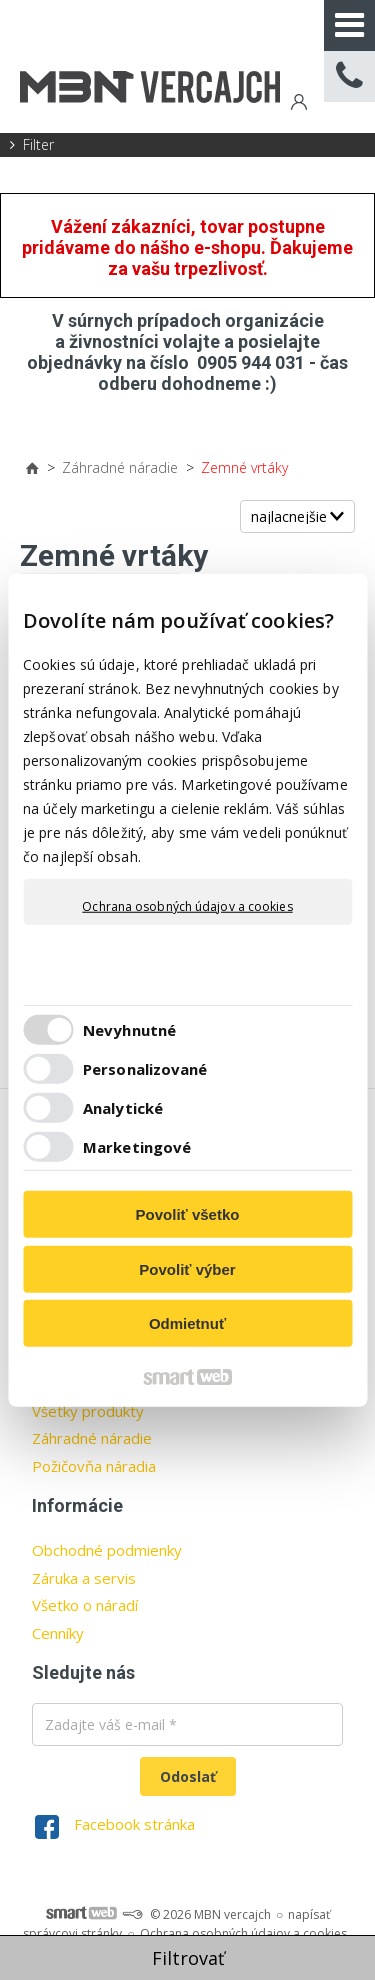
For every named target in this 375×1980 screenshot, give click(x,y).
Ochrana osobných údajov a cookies (187, 907)
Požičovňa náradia (94, 1466)
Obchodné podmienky (107, 1550)
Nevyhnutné (129, 1029)
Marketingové (137, 1146)
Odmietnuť (187, 1323)
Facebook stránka (134, 1824)
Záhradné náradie (92, 1438)
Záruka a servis (84, 1578)
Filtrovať (188, 1958)
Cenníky (58, 1633)
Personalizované (145, 1068)
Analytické (123, 1107)
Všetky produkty (88, 1411)
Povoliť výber (187, 1268)
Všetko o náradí (85, 1605)
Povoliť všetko (188, 1214)
